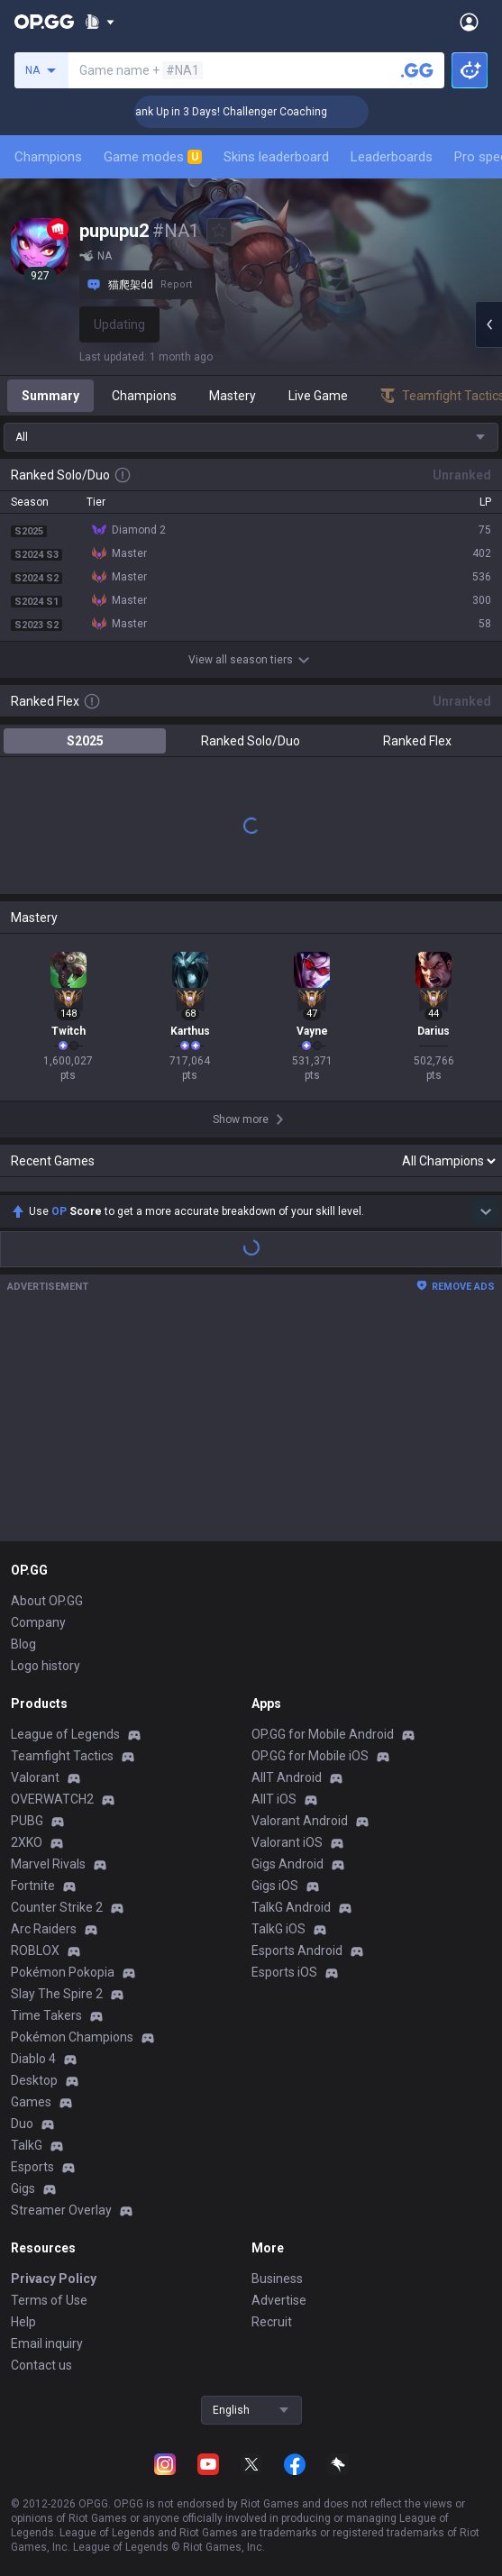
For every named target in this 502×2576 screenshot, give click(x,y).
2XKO (26, 1842)
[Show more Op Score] (485, 1211)
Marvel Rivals (48, 1864)
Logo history (45, 1665)
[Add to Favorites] (219, 230)
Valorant (35, 1777)
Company (38, 1622)
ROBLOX (35, 1950)
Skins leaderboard (276, 157)
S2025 (85, 741)
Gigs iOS (274, 1885)
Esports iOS (284, 1972)
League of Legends (65, 1734)
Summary (50, 395)
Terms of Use (49, 2300)
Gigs (23, 2188)
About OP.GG (47, 1601)
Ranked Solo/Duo (250, 741)
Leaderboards (392, 157)
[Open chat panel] (488, 324)
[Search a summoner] (417, 70)
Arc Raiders (44, 1929)
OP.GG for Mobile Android (322, 1734)
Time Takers (46, 2015)
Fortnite (33, 1885)
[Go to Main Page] (44, 21)
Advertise (278, 2300)
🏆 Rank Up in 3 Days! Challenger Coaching (252, 111)
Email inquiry (47, 2343)
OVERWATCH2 (52, 1799)
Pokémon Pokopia (62, 1972)
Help (23, 2322)
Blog (23, 1644)
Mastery (232, 395)
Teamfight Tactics (62, 1756)
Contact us (41, 2365)
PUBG (27, 1820)
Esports (32, 2167)
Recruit (271, 2322)
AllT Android (286, 1777)
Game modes (153, 157)
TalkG (26, 2145)
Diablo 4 (33, 2058)
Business (277, 2278)
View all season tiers (251, 660)
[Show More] (99, 22)
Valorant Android (299, 1820)
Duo (22, 2123)
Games (31, 2102)
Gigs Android (287, 1864)
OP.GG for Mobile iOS (310, 1756)
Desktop (34, 2080)
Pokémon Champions (72, 2037)
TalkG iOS (278, 1929)
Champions (48, 157)
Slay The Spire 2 (57, 1994)
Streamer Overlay (61, 2210)
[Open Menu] (469, 22)
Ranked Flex (417, 741)
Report (176, 284)
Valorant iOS (287, 1842)
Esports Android (296, 1950)
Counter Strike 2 (57, 1907)
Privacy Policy (53, 2278)
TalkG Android (291, 1907)
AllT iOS (274, 1799)
